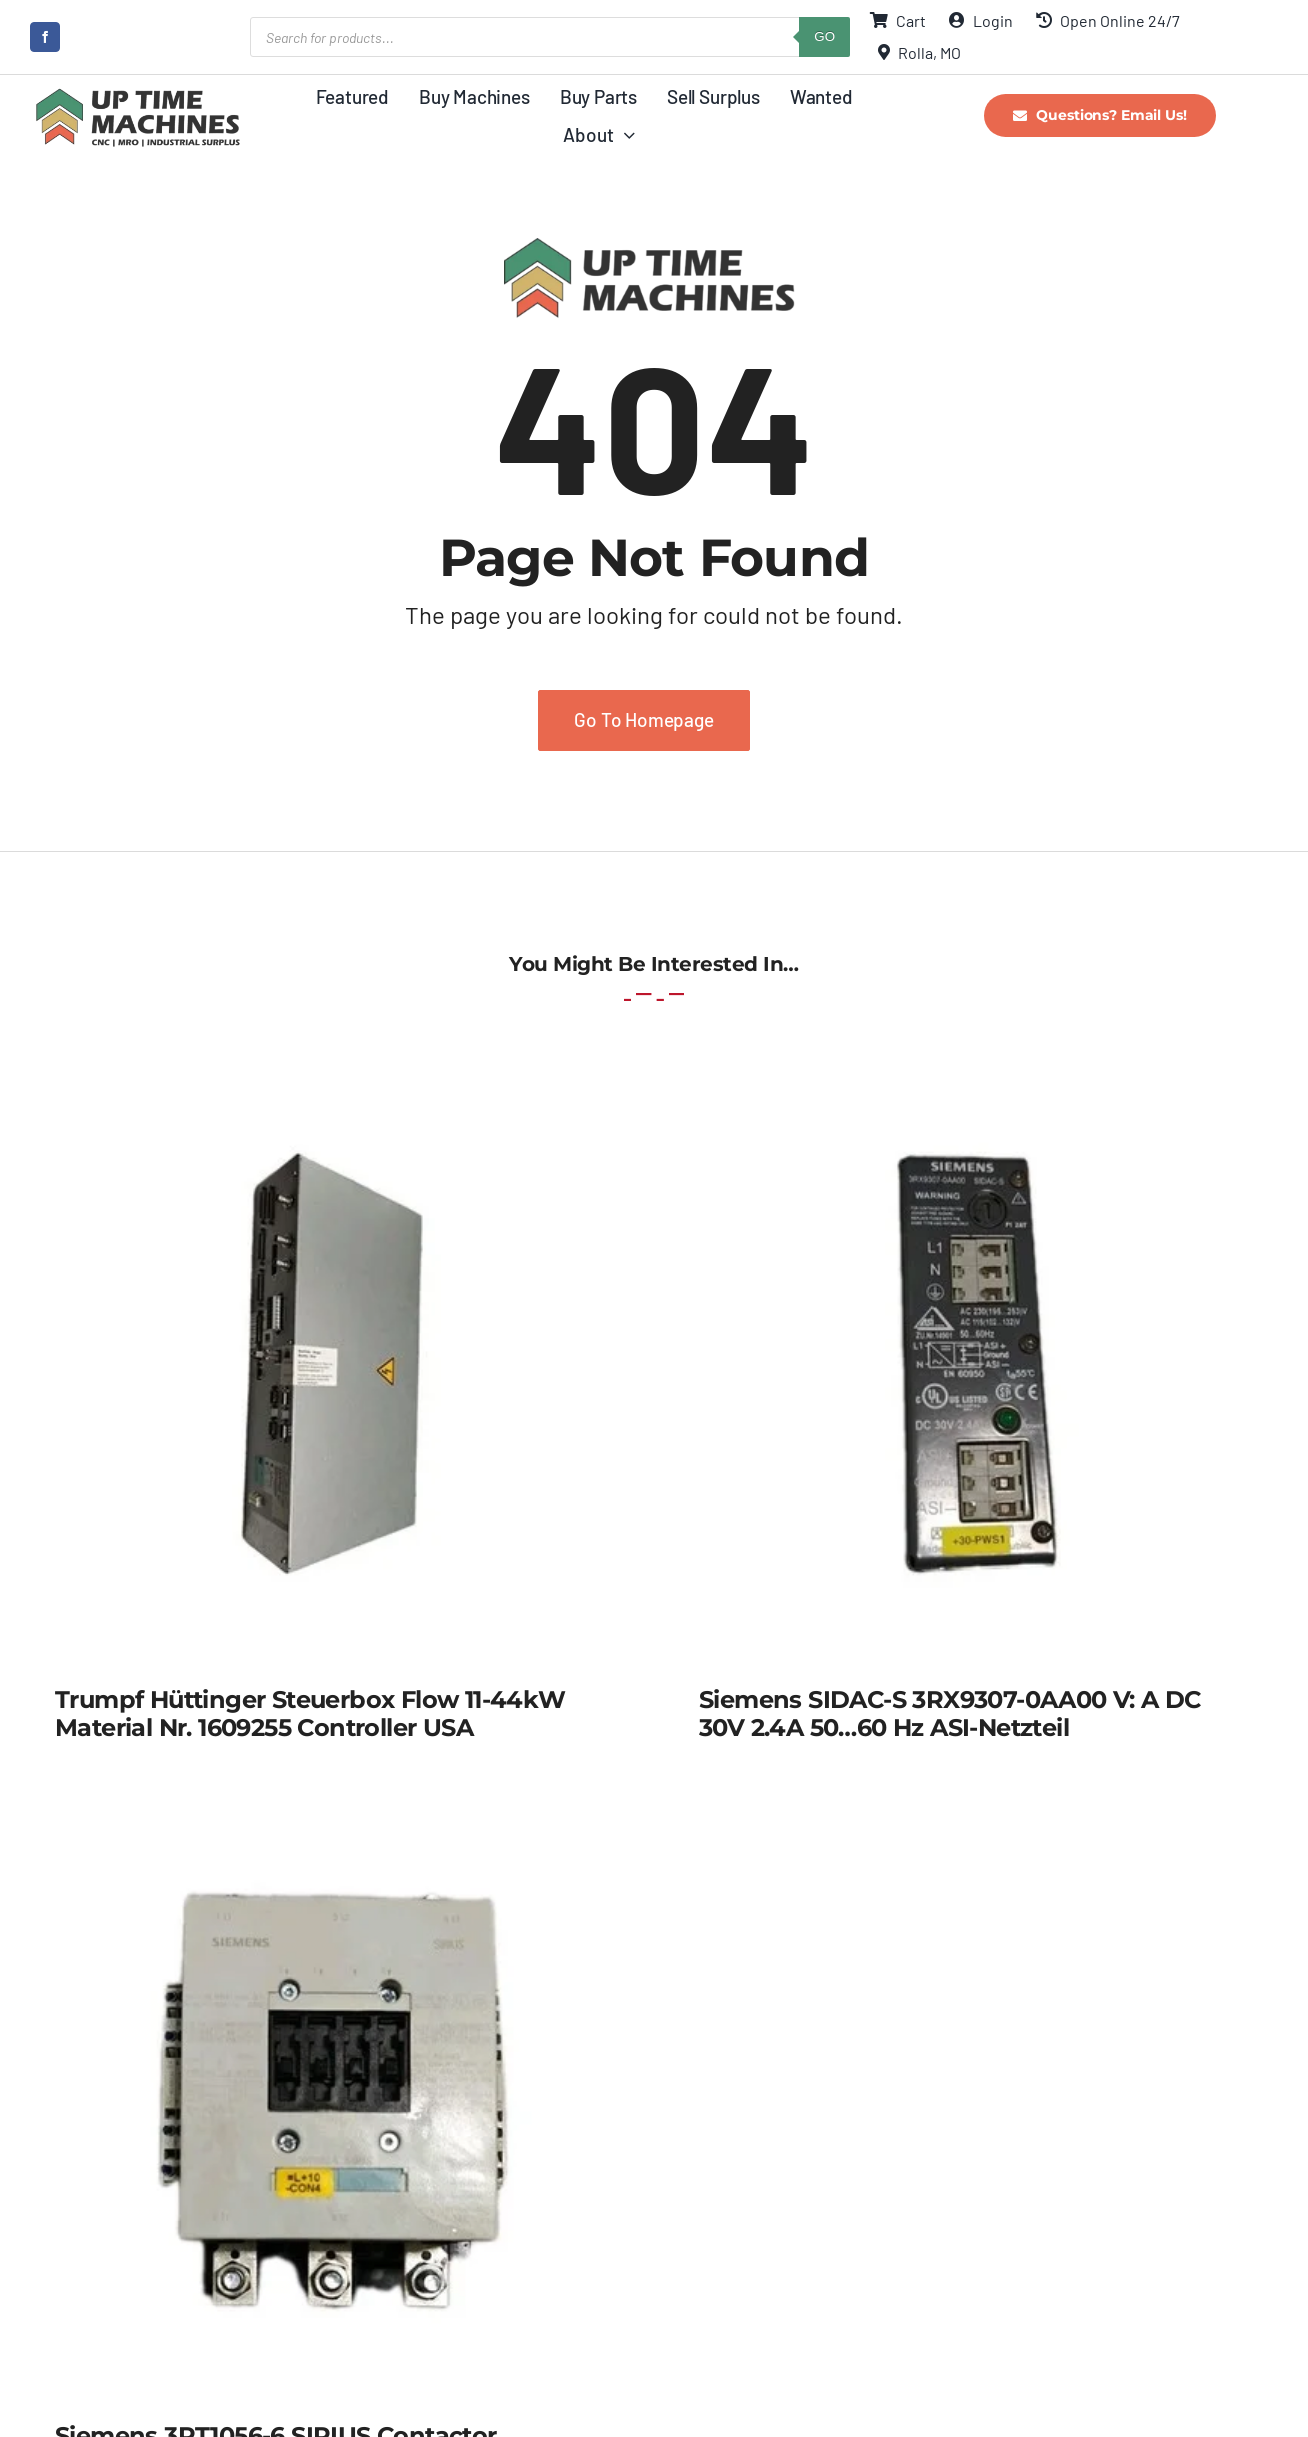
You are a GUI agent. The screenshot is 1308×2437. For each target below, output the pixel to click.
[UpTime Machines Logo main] (137, 94)
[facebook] (45, 37)
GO (824, 36)
